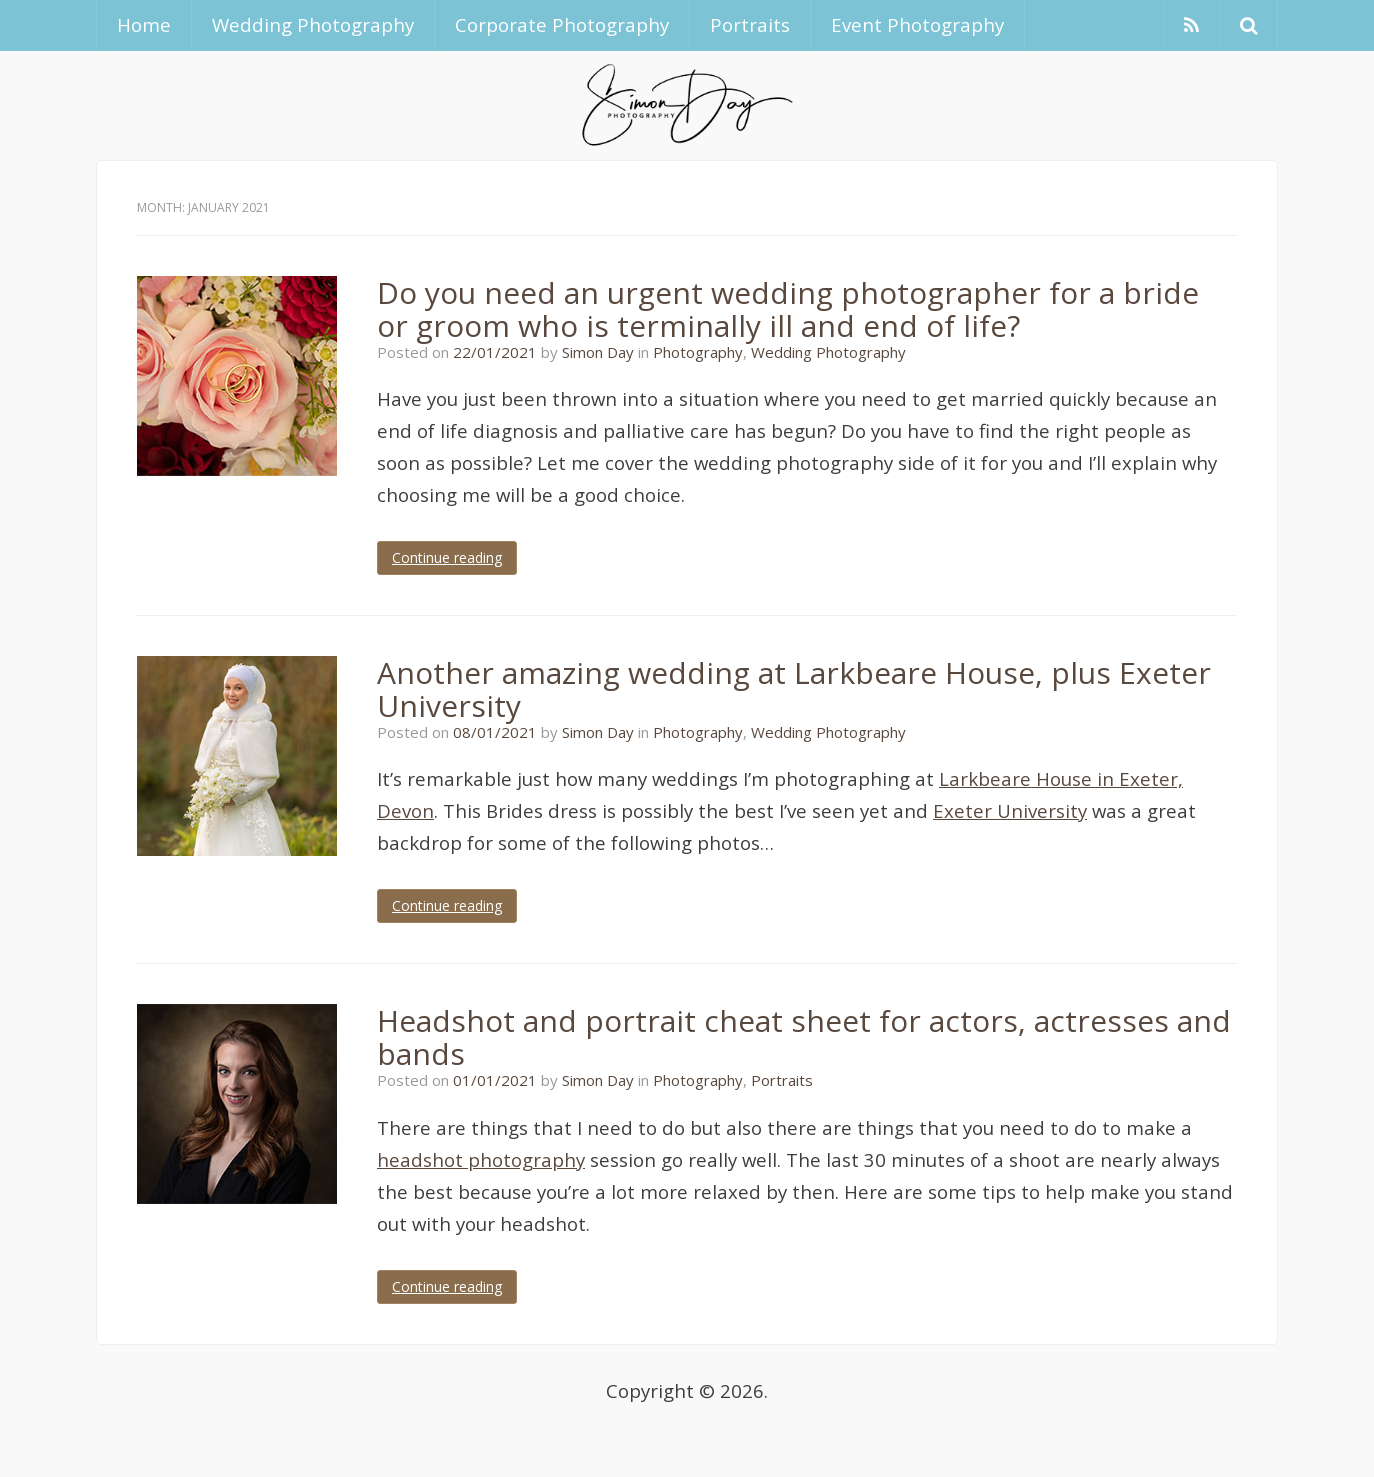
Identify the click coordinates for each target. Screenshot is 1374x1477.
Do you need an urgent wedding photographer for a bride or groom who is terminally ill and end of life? (788, 309)
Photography (698, 352)
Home (144, 24)
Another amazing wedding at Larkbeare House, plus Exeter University (794, 689)
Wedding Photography (313, 24)
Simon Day (598, 352)
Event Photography (917, 24)
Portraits (750, 24)
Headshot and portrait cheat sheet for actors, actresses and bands (804, 1037)
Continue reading (447, 557)
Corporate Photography (562, 24)
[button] (1248, 25)
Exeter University (1010, 810)
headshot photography (481, 1159)
